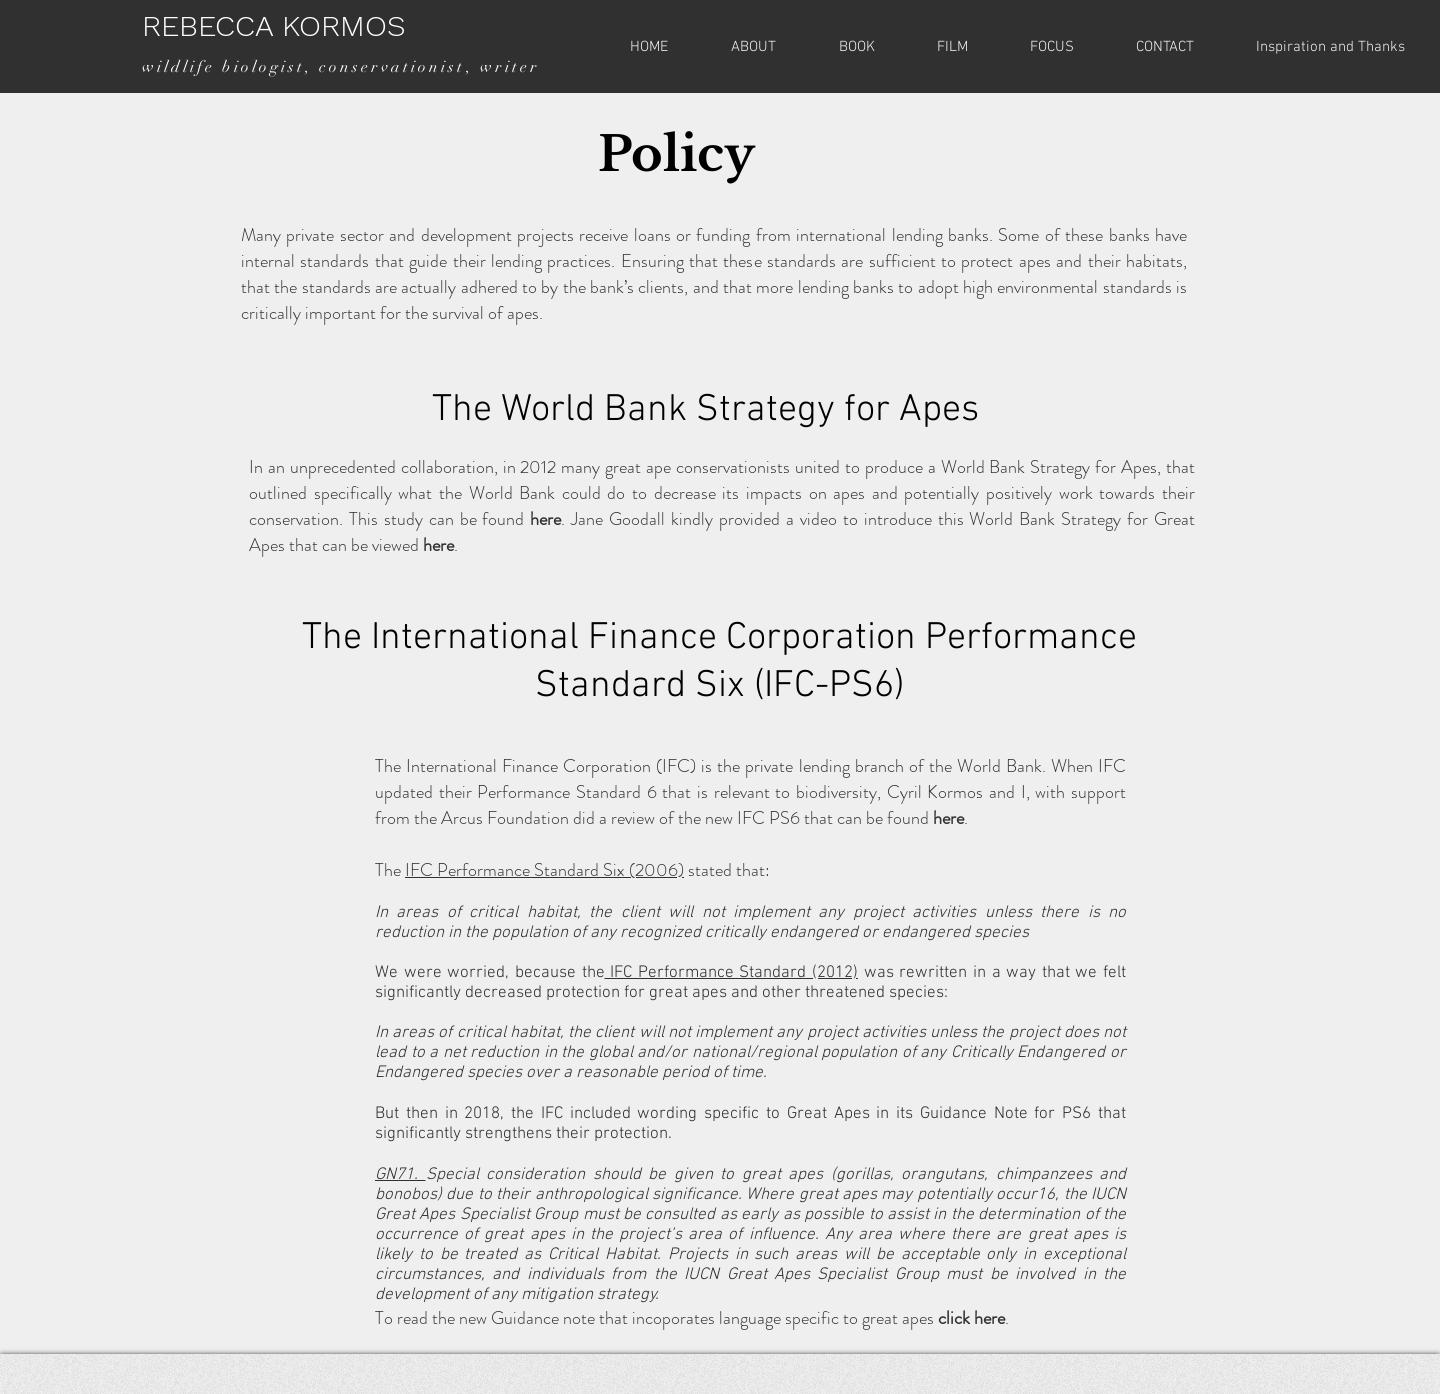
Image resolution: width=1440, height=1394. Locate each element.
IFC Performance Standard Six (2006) (544, 870)
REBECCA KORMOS (274, 25)
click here (971, 1318)
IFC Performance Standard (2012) (732, 973)
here (545, 519)
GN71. (400, 1175)
